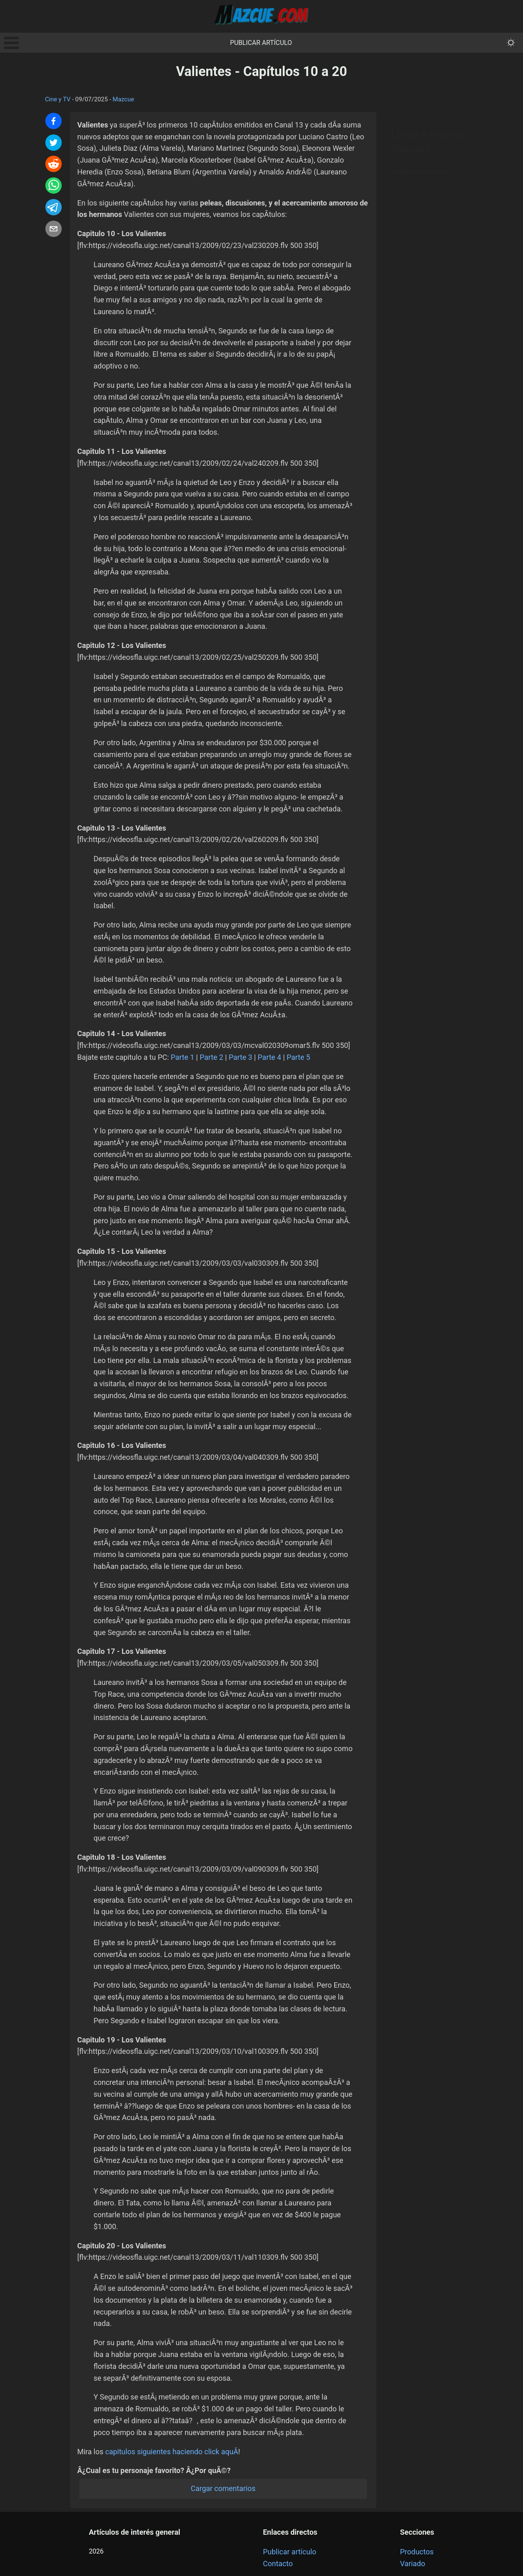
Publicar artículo (261, 43)
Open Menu (11, 43)
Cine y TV (58, 99)
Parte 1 (183, 1057)
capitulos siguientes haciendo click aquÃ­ (171, 2451)
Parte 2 (212, 1057)
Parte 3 (241, 1057)
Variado (412, 2563)
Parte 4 (270, 1057)
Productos (417, 2551)
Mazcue (123, 99)
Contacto (278, 2563)
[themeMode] (511, 43)
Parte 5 (299, 1057)
